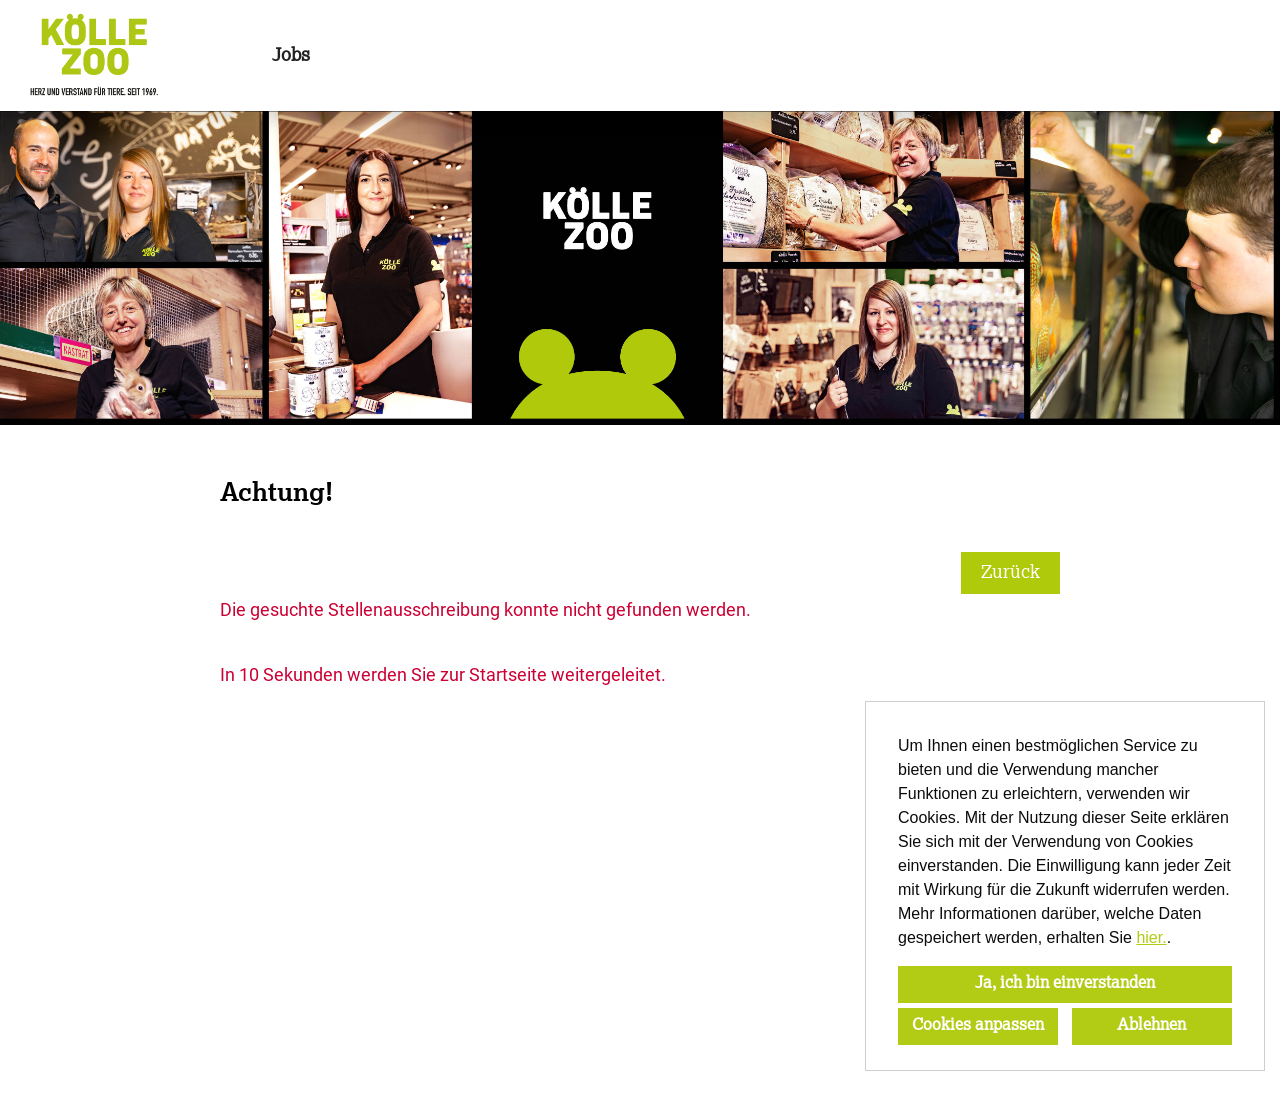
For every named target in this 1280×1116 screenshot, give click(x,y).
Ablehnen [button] (1151, 1026)
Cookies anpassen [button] (978, 1026)
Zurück (1010, 573)
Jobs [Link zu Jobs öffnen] (291, 56)
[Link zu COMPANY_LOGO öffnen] (93, 55)
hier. (1151, 937)
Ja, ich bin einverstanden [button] (1065, 984)
